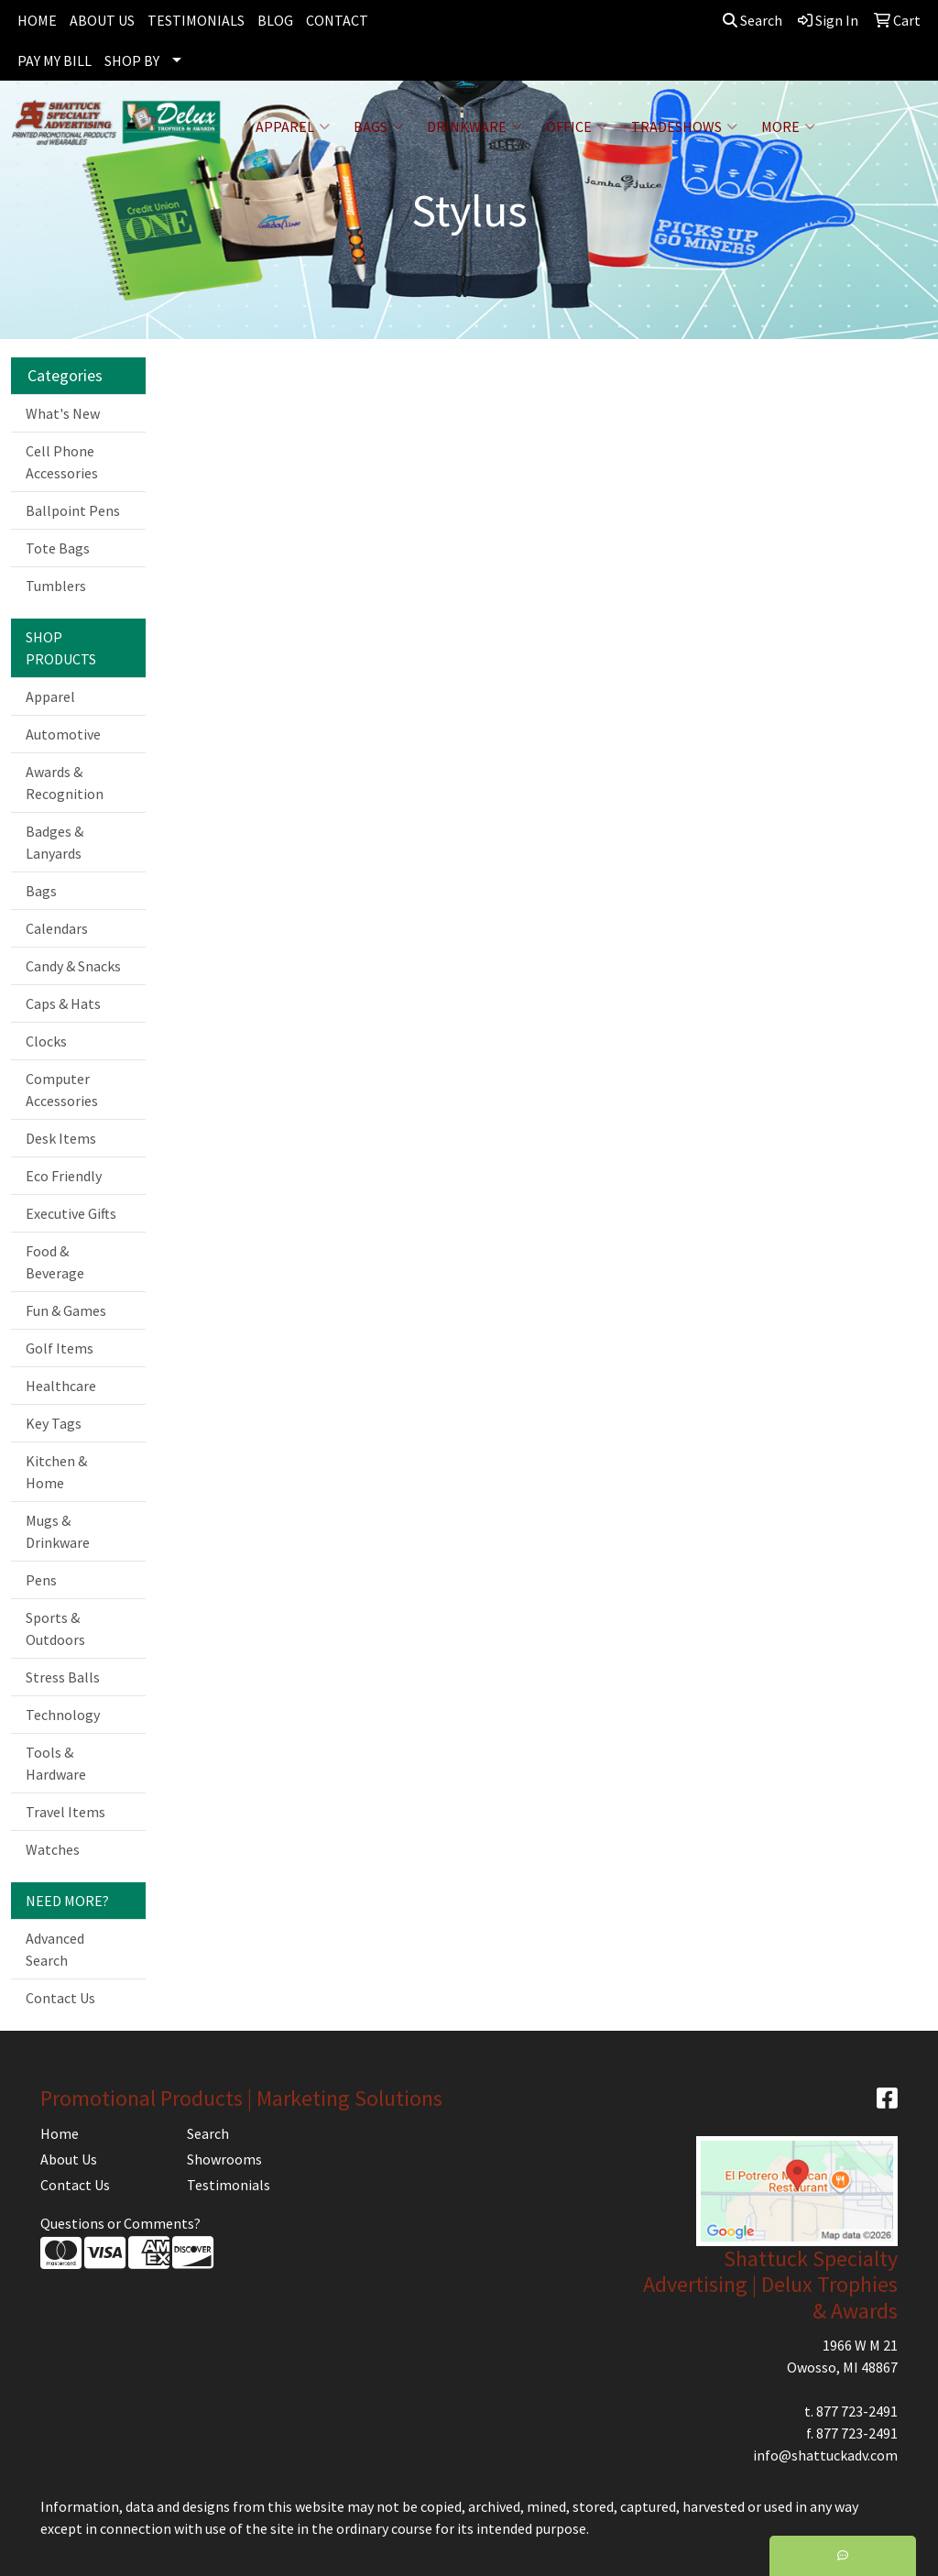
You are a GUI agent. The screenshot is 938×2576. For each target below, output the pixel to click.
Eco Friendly (64, 1176)
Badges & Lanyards (54, 842)
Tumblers (56, 585)
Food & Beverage (55, 1262)
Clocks (46, 1041)
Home (59, 2133)
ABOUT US (102, 20)
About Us (68, 2159)
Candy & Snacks (73, 966)
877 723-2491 (857, 2411)
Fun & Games (66, 1310)
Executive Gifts (71, 1213)
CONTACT (337, 20)
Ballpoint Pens (73, 510)
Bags (378, 126)
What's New (63, 413)
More (788, 126)
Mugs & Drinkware (58, 1531)
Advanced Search (55, 1949)
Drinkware (474, 126)
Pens (41, 1580)
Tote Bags (58, 548)
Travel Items (65, 1812)
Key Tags (54, 1423)
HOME (37, 20)
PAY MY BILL (54, 60)
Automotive (63, 734)
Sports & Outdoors (55, 1628)
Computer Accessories (62, 1089)
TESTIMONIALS (196, 20)
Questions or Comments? (120, 2223)
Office (576, 126)
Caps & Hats (63, 1003)
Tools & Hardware (56, 1763)
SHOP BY (131, 60)
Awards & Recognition (65, 782)
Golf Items (59, 1348)
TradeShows (684, 126)
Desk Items (61, 1138)
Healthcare (61, 1385)
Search (752, 20)
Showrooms (224, 2159)
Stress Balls (63, 1677)
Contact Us (60, 1998)
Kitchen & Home (56, 1472)
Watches (53, 1849)
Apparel (293, 126)
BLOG (275, 20)
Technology (63, 1714)
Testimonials (228, 2185)
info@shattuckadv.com (825, 2455)
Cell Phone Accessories (62, 462)
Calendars (57, 928)
